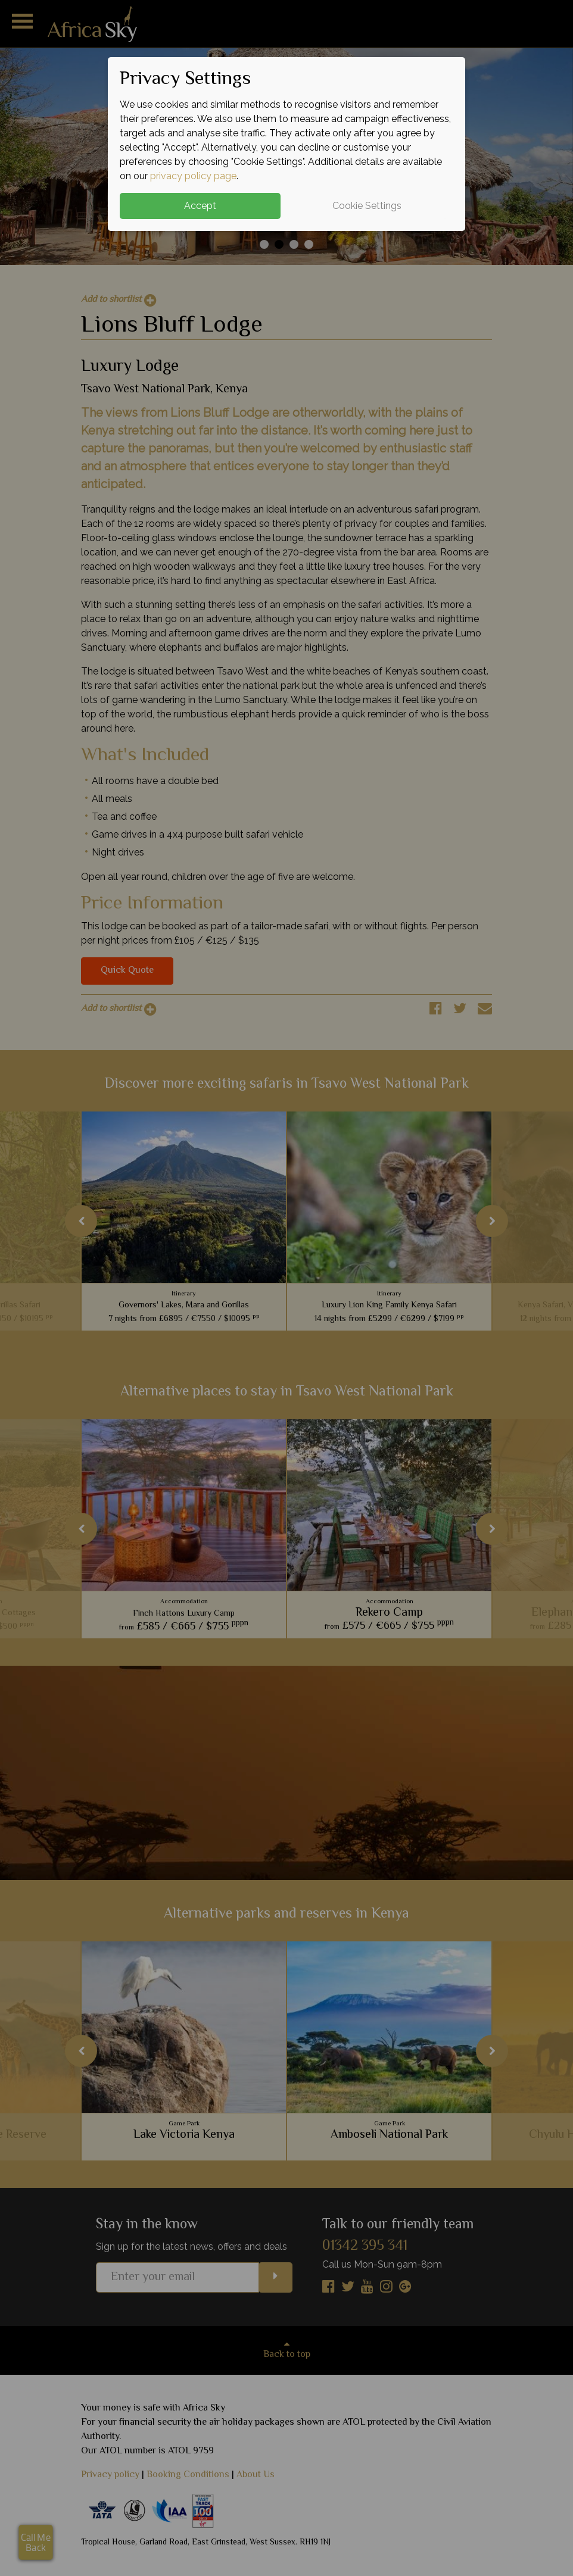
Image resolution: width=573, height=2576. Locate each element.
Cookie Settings (366, 205)
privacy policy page (193, 176)
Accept (200, 205)
